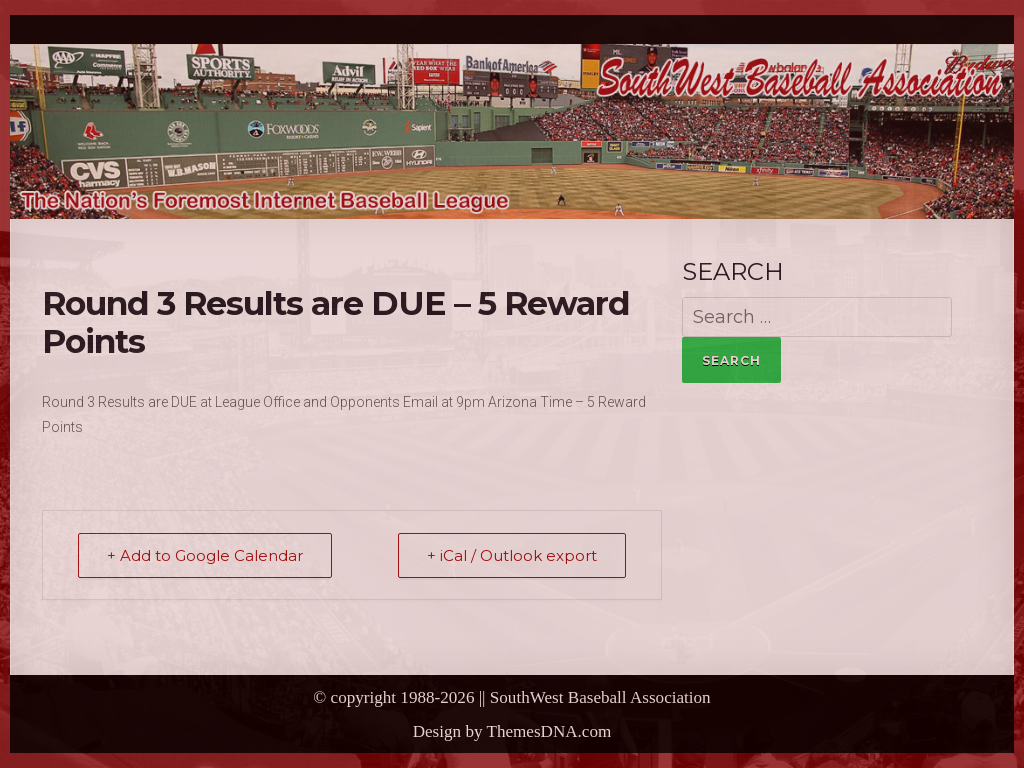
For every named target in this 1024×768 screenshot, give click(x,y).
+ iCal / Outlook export (512, 555)
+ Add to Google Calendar (205, 555)
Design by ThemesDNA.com (512, 731)
